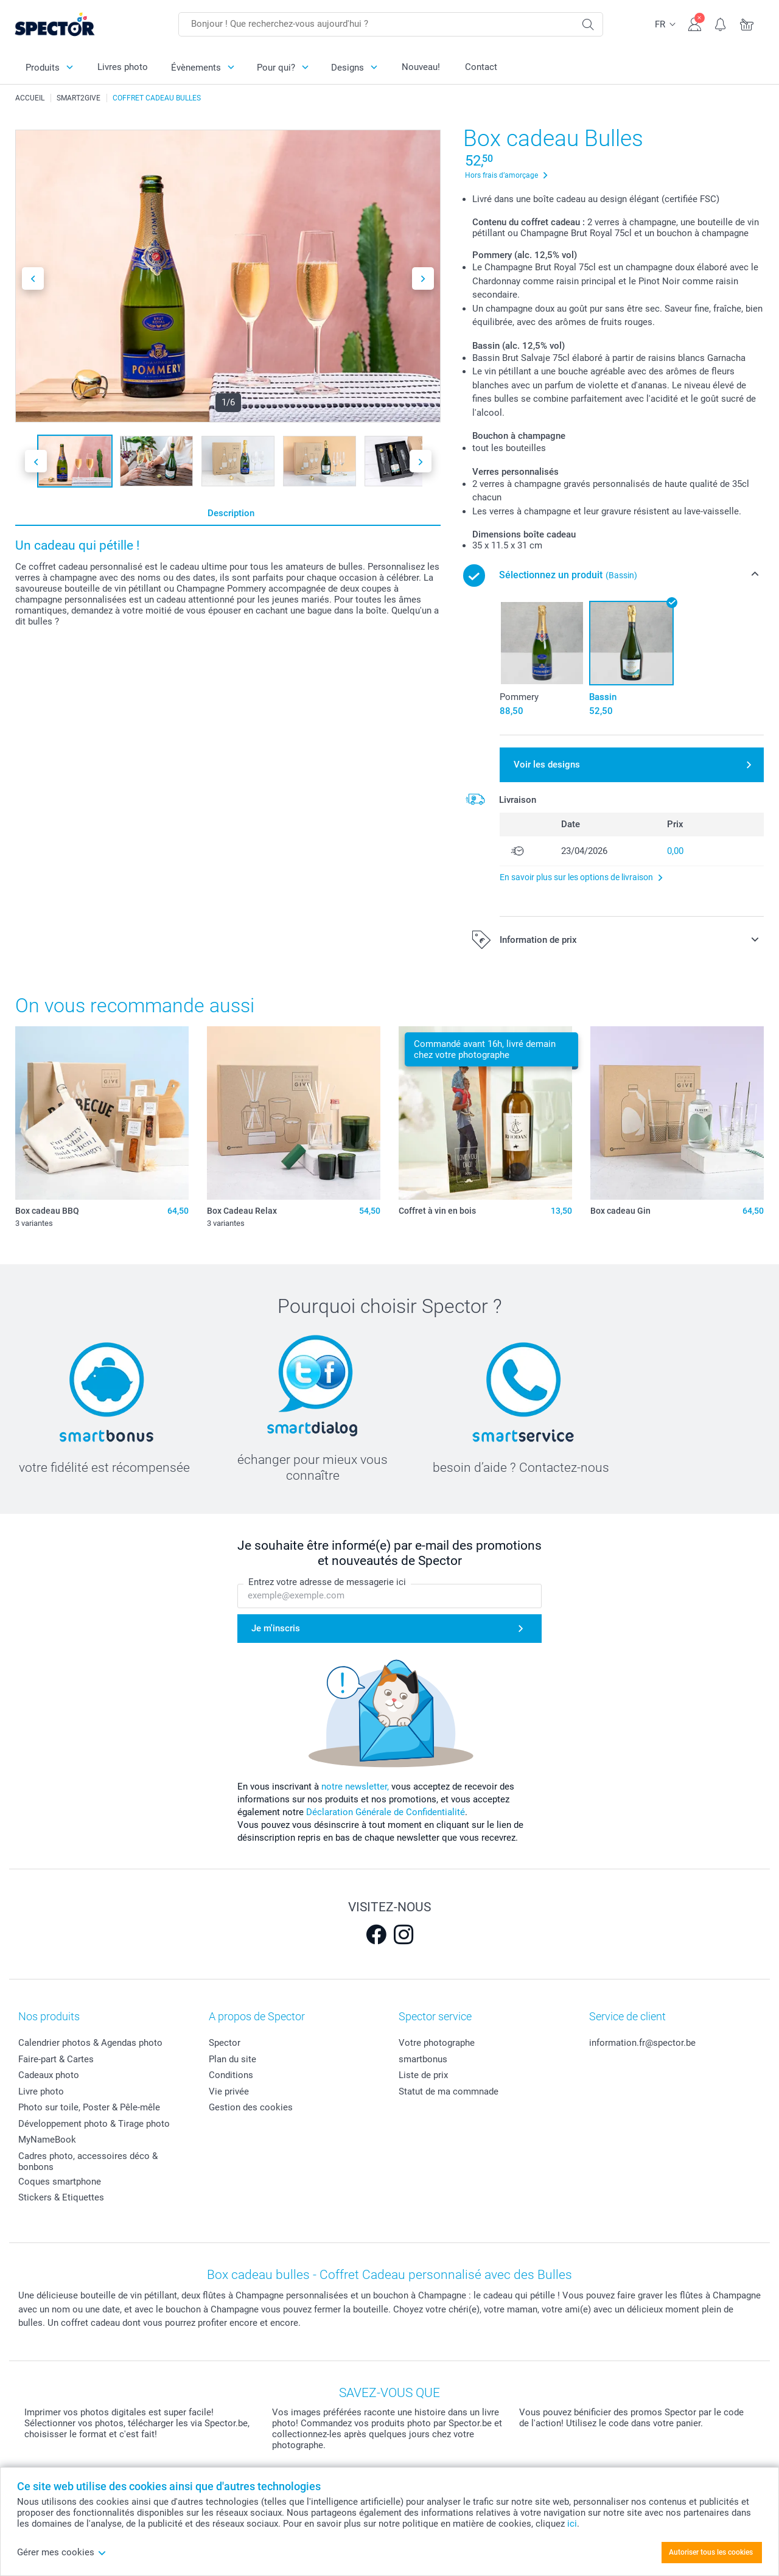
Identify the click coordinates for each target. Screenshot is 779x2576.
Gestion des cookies (251, 2107)
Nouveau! (421, 66)
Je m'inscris (275, 1628)
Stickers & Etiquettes (61, 2197)
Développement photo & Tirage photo (94, 2123)
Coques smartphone (59, 2181)
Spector (224, 2042)
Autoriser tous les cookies (711, 2552)
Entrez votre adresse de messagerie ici (327, 1582)
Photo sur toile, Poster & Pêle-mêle (89, 2107)
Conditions (231, 2075)
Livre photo (41, 2091)
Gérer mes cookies (62, 2552)
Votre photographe (437, 2042)
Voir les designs (547, 764)
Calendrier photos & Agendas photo (90, 2042)
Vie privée (229, 2091)
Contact (481, 66)
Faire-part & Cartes (56, 2059)
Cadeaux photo (48, 2075)
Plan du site (232, 2059)
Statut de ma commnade (448, 2091)
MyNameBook (47, 2139)
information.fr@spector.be (642, 2042)
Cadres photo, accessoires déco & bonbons (88, 2161)
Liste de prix (423, 2075)
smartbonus (423, 2059)
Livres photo (122, 66)
